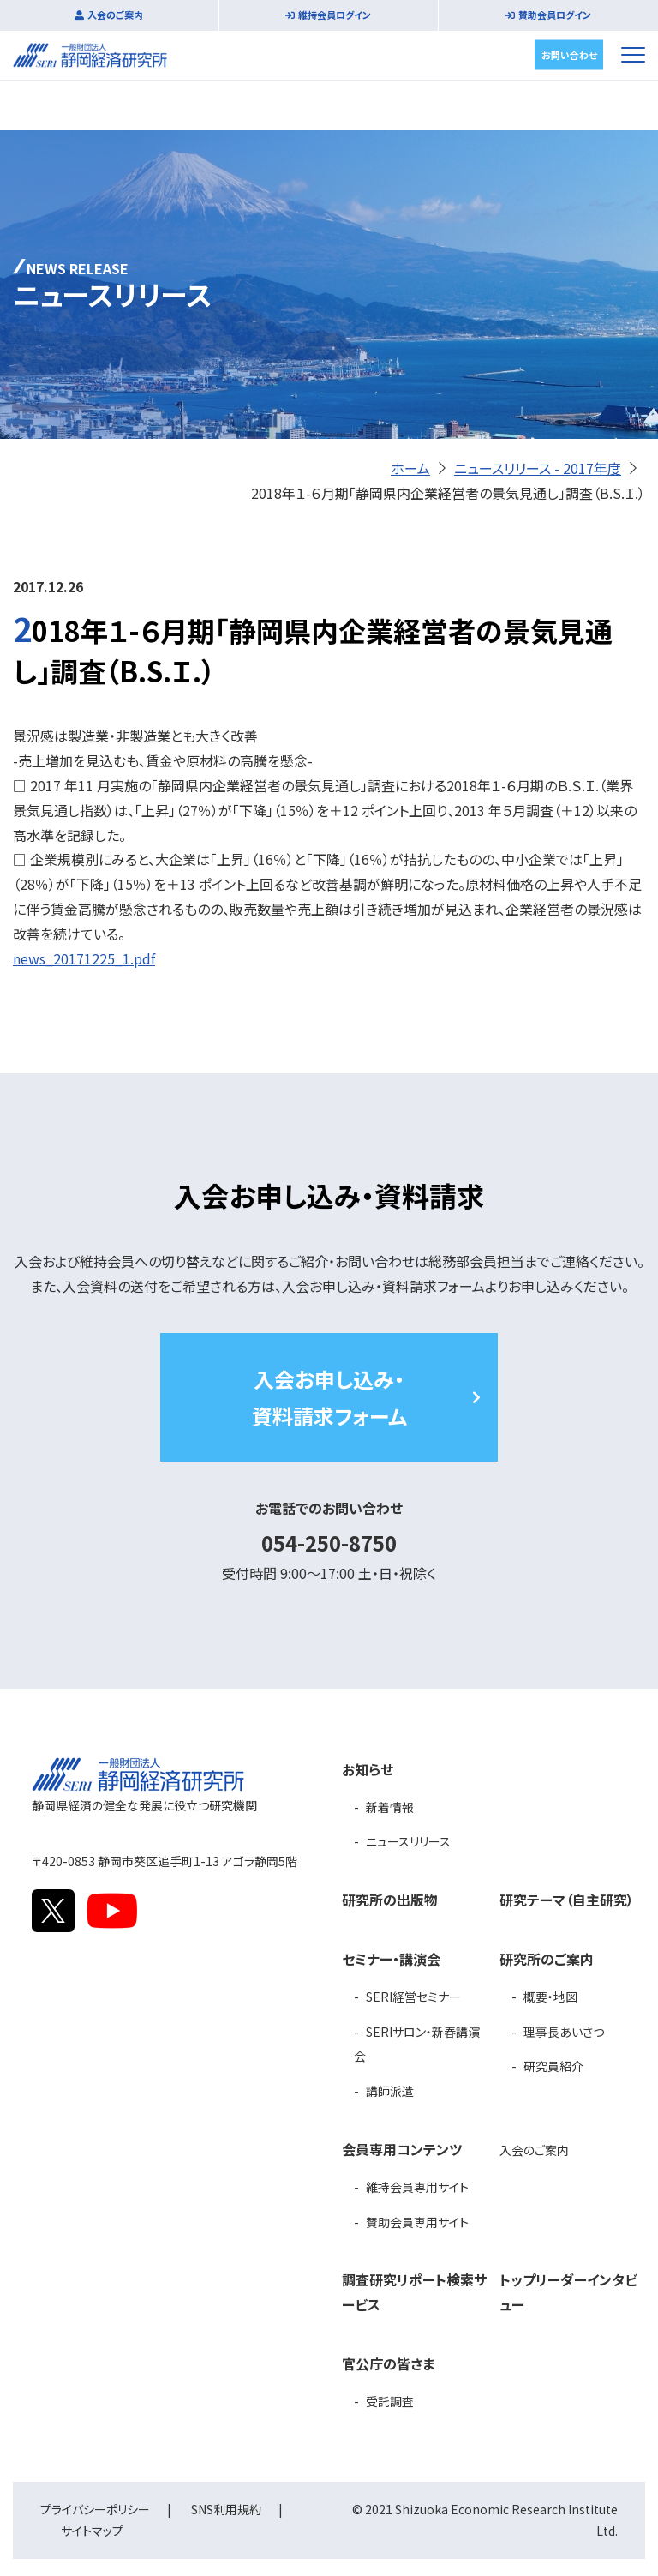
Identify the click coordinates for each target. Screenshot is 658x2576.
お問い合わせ (569, 54)
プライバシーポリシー (95, 2509)
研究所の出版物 (390, 1899)
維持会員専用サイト (417, 2186)
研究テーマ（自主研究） (566, 1899)
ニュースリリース (408, 1841)
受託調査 (390, 2401)
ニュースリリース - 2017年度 (537, 468)
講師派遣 (390, 2090)
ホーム (410, 468)
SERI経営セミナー (413, 1996)
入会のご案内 (115, 14)
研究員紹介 (553, 2066)
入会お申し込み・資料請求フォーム (329, 1397)
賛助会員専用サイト (417, 2222)
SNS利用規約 (226, 2509)
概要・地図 (550, 1996)
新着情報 (390, 1807)
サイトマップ (92, 2530)
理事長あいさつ (563, 2031)
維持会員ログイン (334, 14)
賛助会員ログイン (554, 14)
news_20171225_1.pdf (84, 958)
